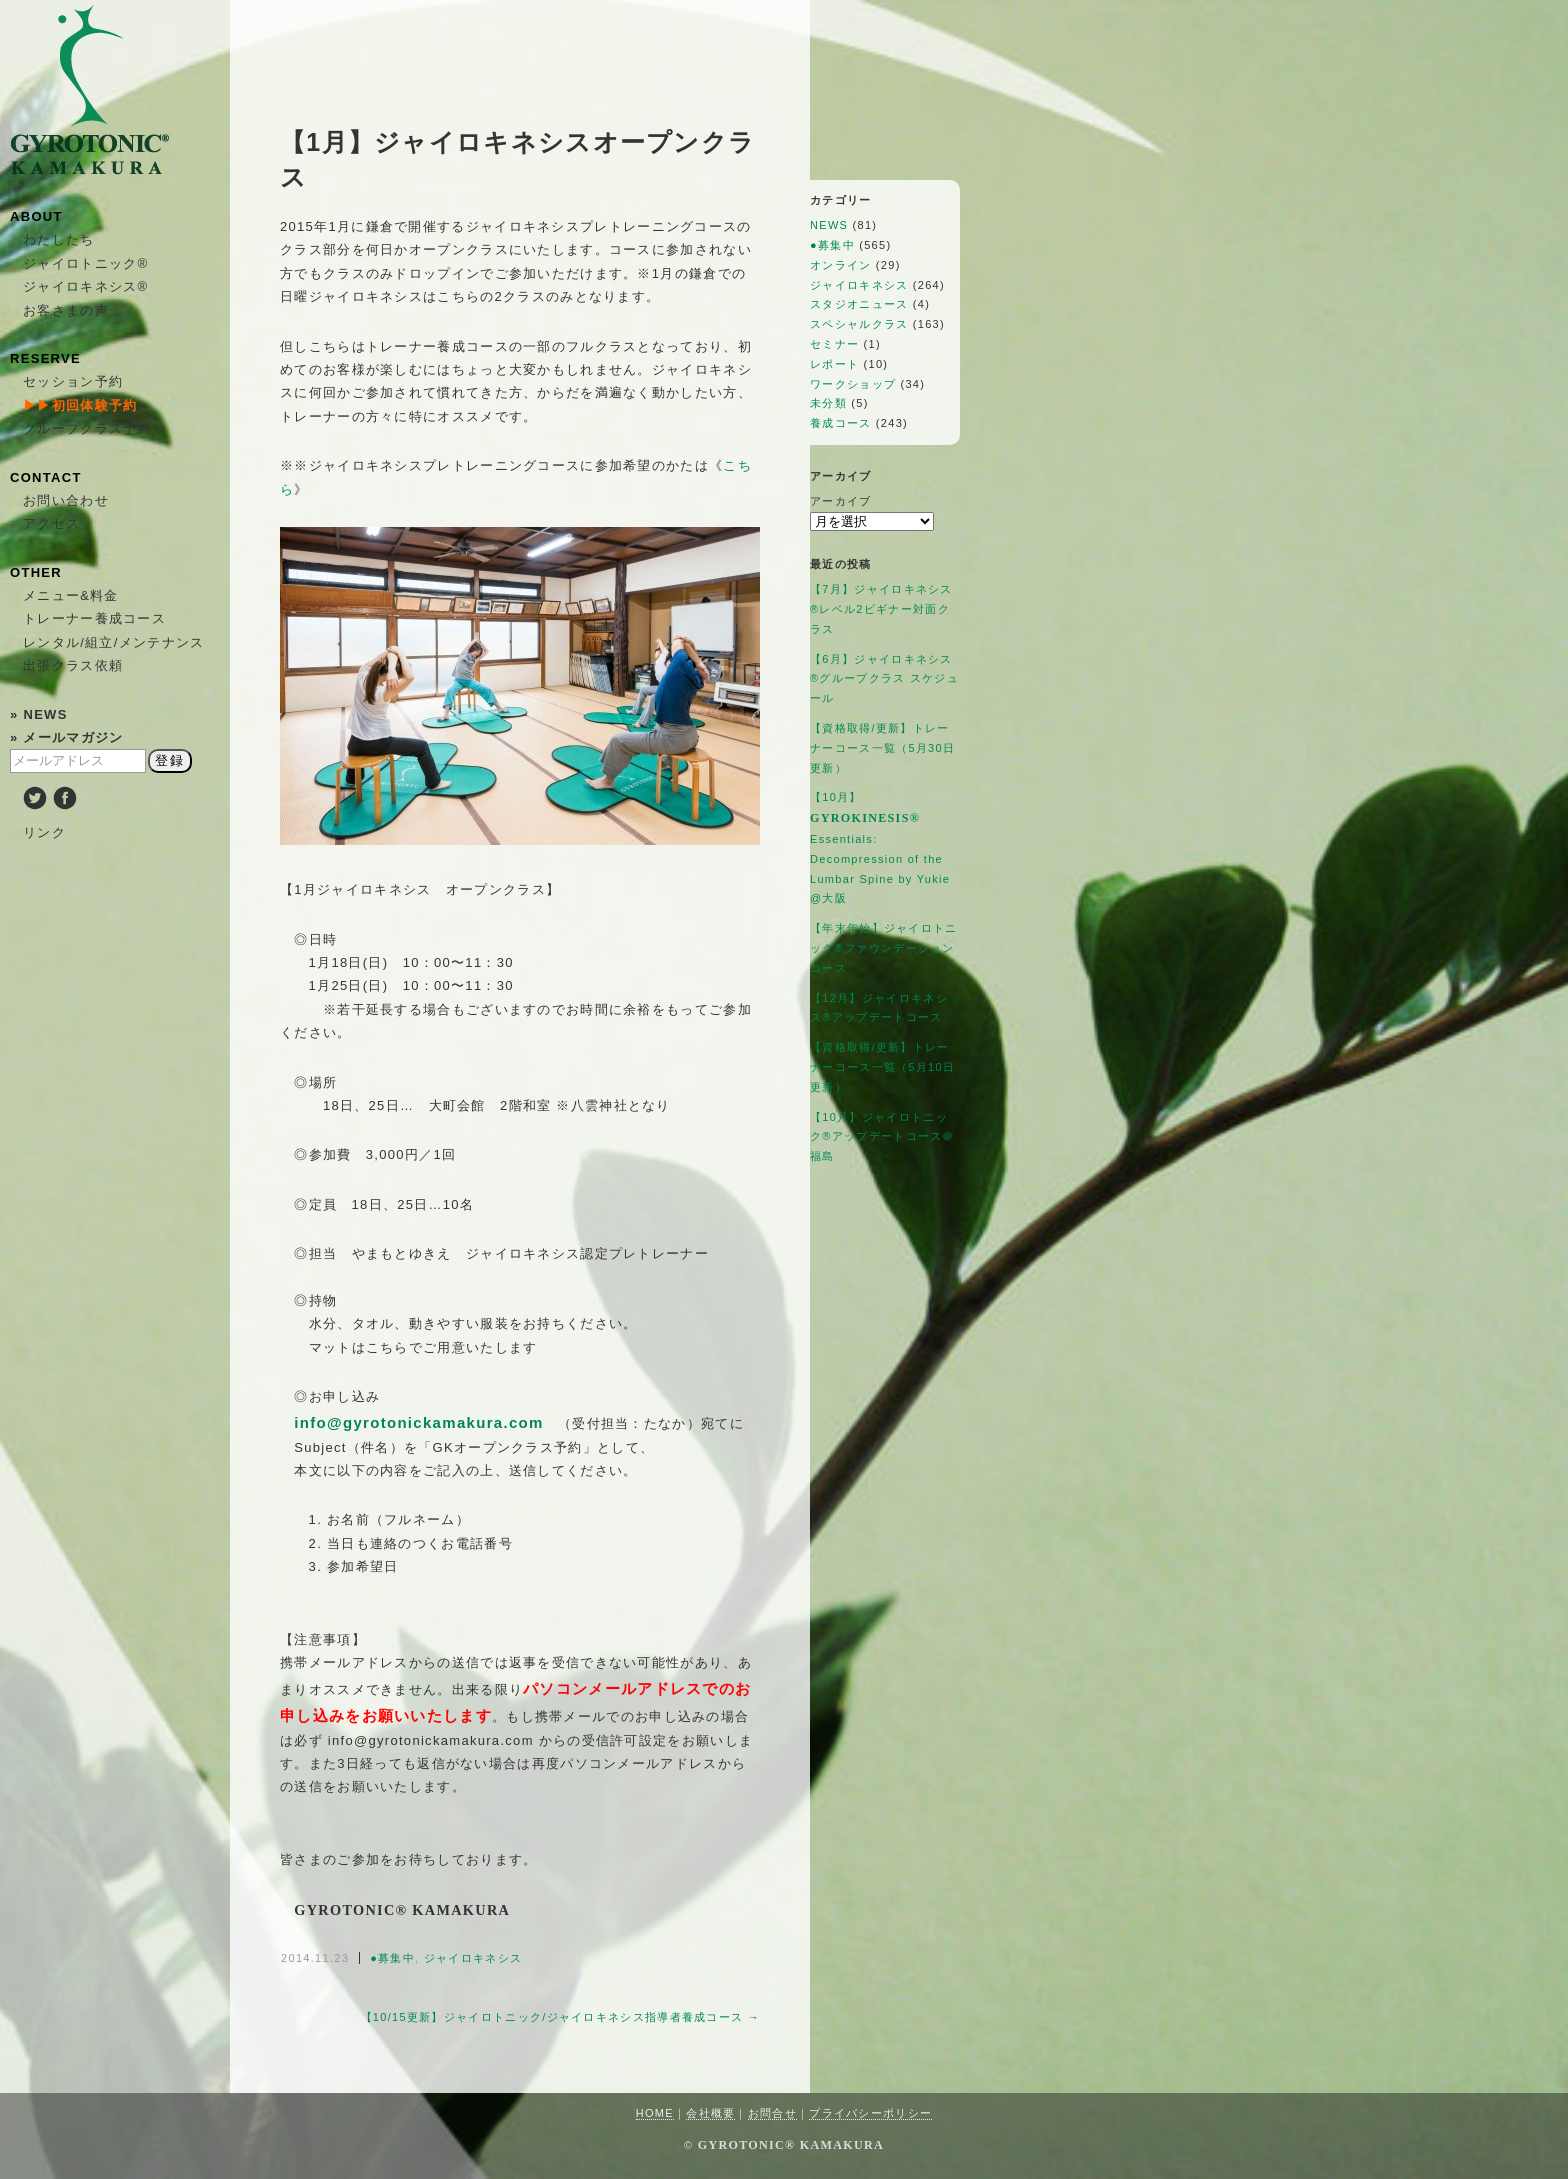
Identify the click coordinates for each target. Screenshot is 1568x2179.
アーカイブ (841, 501)
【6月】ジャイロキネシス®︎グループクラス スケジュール (884, 679)
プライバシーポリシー (870, 2113)
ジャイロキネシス (473, 1958)
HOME (655, 2113)
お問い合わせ (66, 500)
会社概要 (710, 2113)
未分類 (828, 403)
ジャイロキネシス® (85, 286)
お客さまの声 (66, 310)
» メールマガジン (67, 737)
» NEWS (39, 714)
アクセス (51, 523)
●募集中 (392, 1958)
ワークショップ (853, 384)
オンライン (841, 265)
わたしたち (59, 239)
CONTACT (46, 477)
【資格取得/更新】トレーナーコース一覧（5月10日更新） (882, 1067)
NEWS (829, 225)
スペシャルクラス (859, 324)
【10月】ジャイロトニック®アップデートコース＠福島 (882, 1137)
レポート (834, 364)
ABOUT (36, 216)
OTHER (36, 572)
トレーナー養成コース (94, 618)
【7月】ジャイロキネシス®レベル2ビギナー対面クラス (881, 609)
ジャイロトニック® (85, 263)
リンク (44, 832)
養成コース (841, 423)
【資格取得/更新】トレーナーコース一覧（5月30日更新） (882, 748)
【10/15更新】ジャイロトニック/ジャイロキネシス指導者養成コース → (560, 2017)
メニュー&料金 (71, 595)
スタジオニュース (859, 304)
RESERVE (45, 358)
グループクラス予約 (87, 428)
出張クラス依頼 (73, 665)
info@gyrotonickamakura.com (418, 1422)
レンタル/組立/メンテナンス (113, 642)
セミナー (834, 344)
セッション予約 (73, 381)
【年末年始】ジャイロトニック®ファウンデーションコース (884, 948)
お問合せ (772, 2113)
